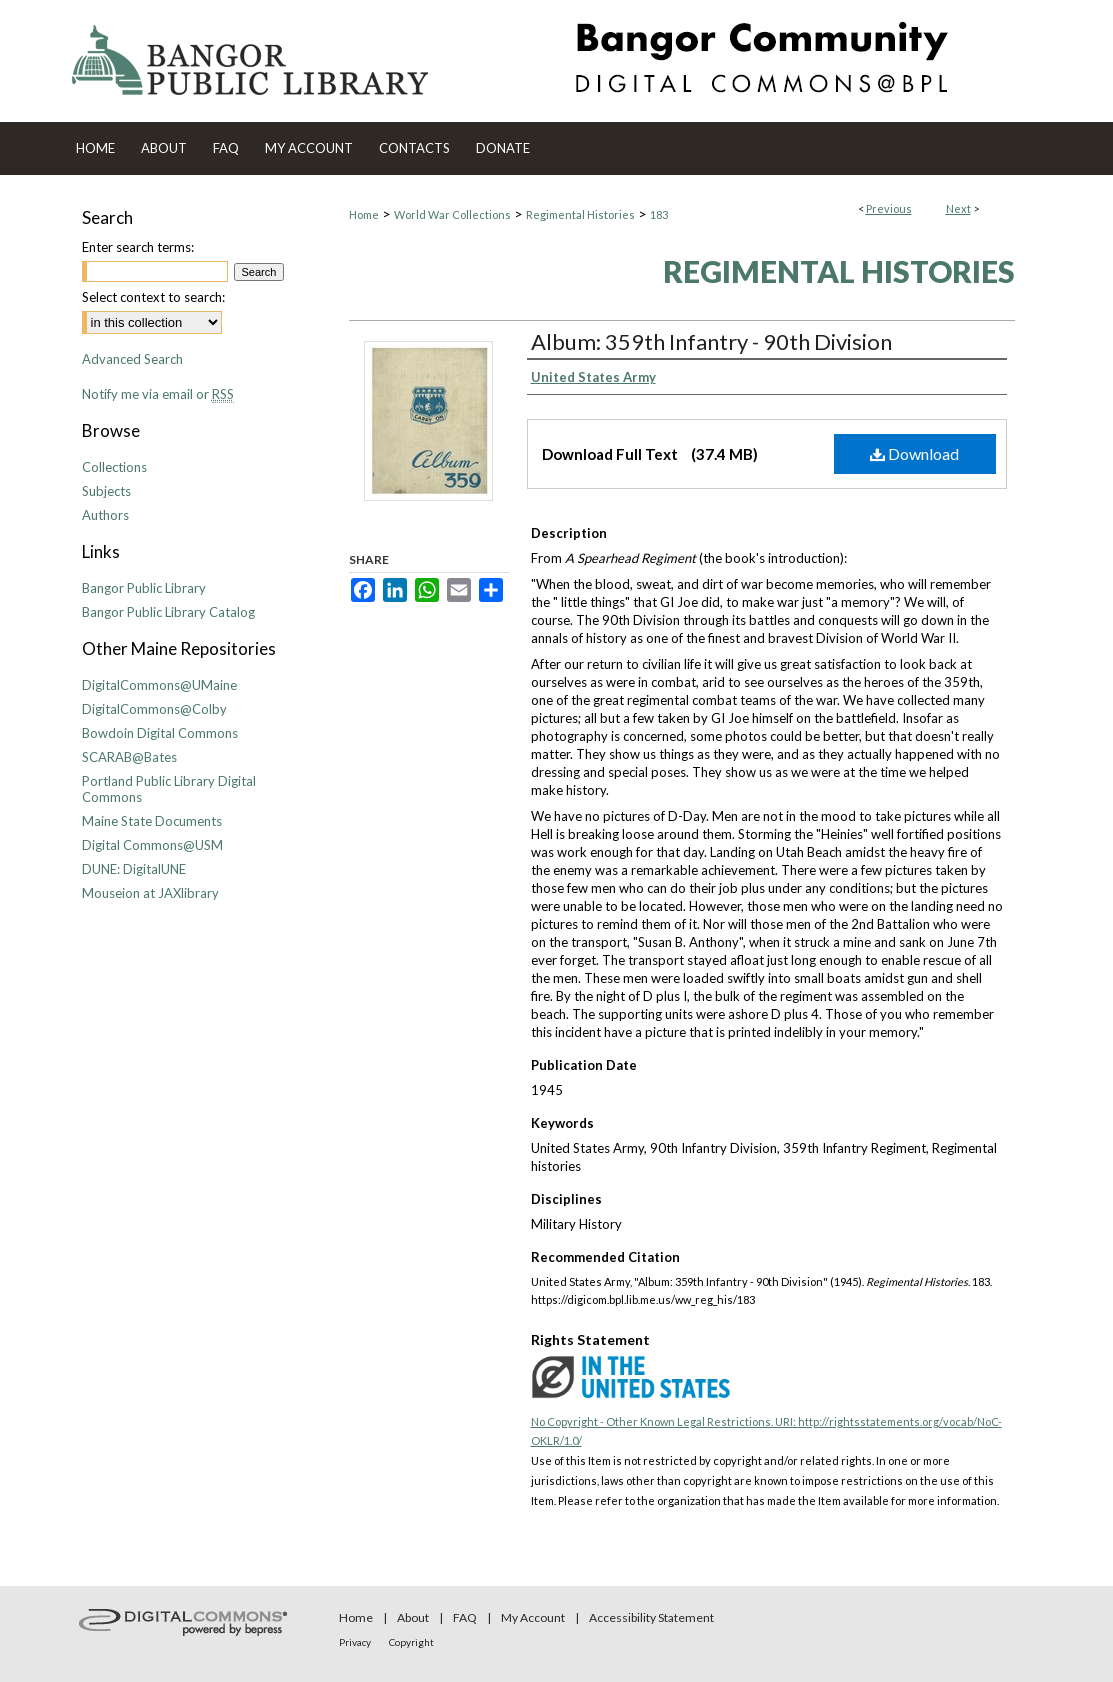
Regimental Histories (580, 214)
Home (364, 214)
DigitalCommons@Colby (154, 709)
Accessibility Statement (651, 1617)
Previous (889, 208)
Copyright (411, 1642)
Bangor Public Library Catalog (168, 612)
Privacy (355, 1642)
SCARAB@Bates (129, 757)
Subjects (106, 491)
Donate (503, 148)
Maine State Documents (152, 821)
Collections (114, 467)
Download (914, 453)
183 (659, 214)
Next (958, 208)
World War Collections (452, 214)
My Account (533, 1617)
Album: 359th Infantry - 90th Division (711, 341)
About (413, 1617)
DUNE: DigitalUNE (134, 869)
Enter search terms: (138, 247)
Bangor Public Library (144, 588)
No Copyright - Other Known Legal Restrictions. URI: (664, 1421)
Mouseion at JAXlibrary (150, 893)
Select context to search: (153, 297)
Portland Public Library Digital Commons (169, 789)
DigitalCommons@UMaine (159, 685)
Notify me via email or (158, 394)
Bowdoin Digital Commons (160, 733)
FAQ (465, 1617)
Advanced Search (132, 359)
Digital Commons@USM (152, 845)
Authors (105, 515)
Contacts (414, 148)
